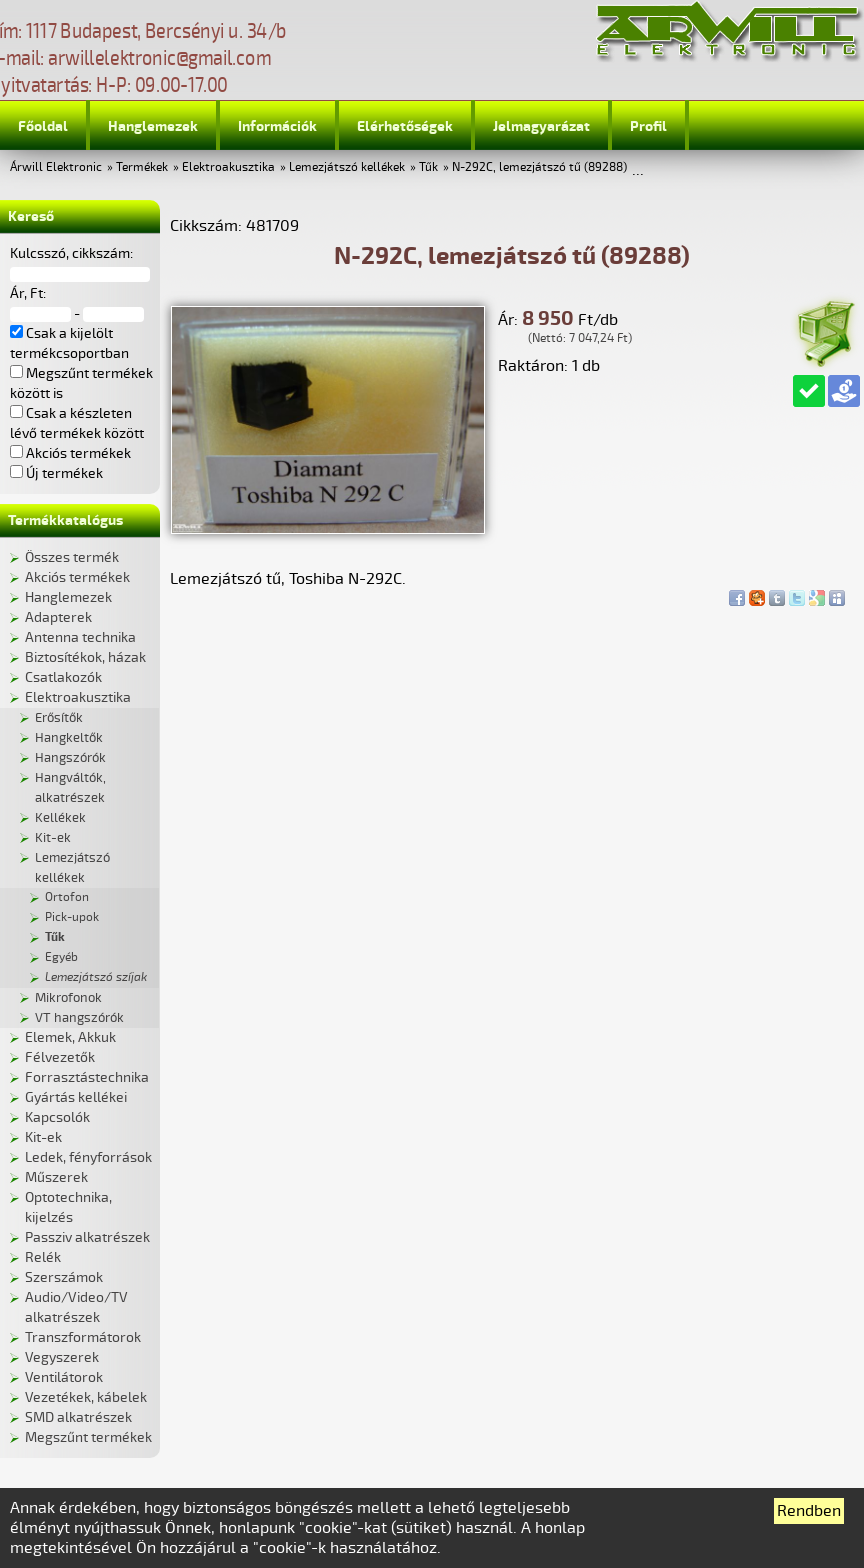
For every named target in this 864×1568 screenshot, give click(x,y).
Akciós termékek (77, 577)
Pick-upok (72, 917)
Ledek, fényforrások (88, 1157)
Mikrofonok (68, 998)
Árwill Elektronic (56, 167)
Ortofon (67, 897)
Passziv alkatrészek (87, 1237)
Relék (43, 1257)
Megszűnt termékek (88, 1437)
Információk (277, 126)
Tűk (428, 167)
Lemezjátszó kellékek (347, 167)
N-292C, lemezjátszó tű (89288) (539, 167)
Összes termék (72, 557)
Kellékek (60, 818)
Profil (648, 126)
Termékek (142, 167)
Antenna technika (80, 637)
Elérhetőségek (405, 126)
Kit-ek (53, 838)
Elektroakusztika (228, 167)
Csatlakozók (63, 677)
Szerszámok (64, 1277)
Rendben (809, 1511)
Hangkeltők (69, 738)
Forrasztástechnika (87, 1077)
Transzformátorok (83, 1337)
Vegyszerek (62, 1357)
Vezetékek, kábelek (86, 1397)
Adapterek (58, 617)
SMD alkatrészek (78, 1417)
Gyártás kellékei (76, 1097)
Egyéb (61, 957)
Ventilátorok (64, 1377)
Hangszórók (70, 758)
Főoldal (43, 126)
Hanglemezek (153, 126)
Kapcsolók (57, 1117)
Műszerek (56, 1177)
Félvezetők (60, 1057)
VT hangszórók (79, 1018)
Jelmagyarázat (541, 126)
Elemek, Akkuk (70, 1037)
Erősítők (59, 718)
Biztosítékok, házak (85, 657)
